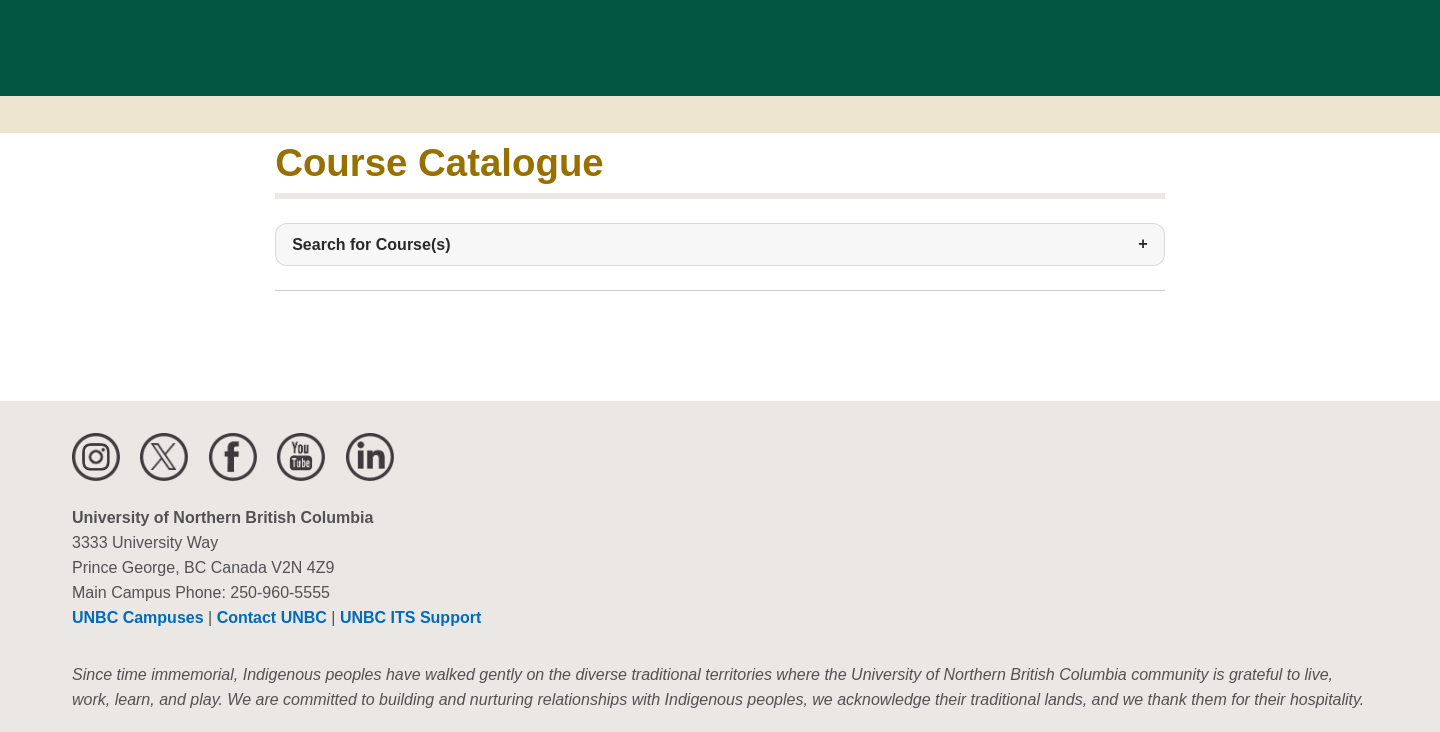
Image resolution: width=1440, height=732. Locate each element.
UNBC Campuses (138, 617)
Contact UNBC (272, 617)
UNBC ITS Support (410, 617)
